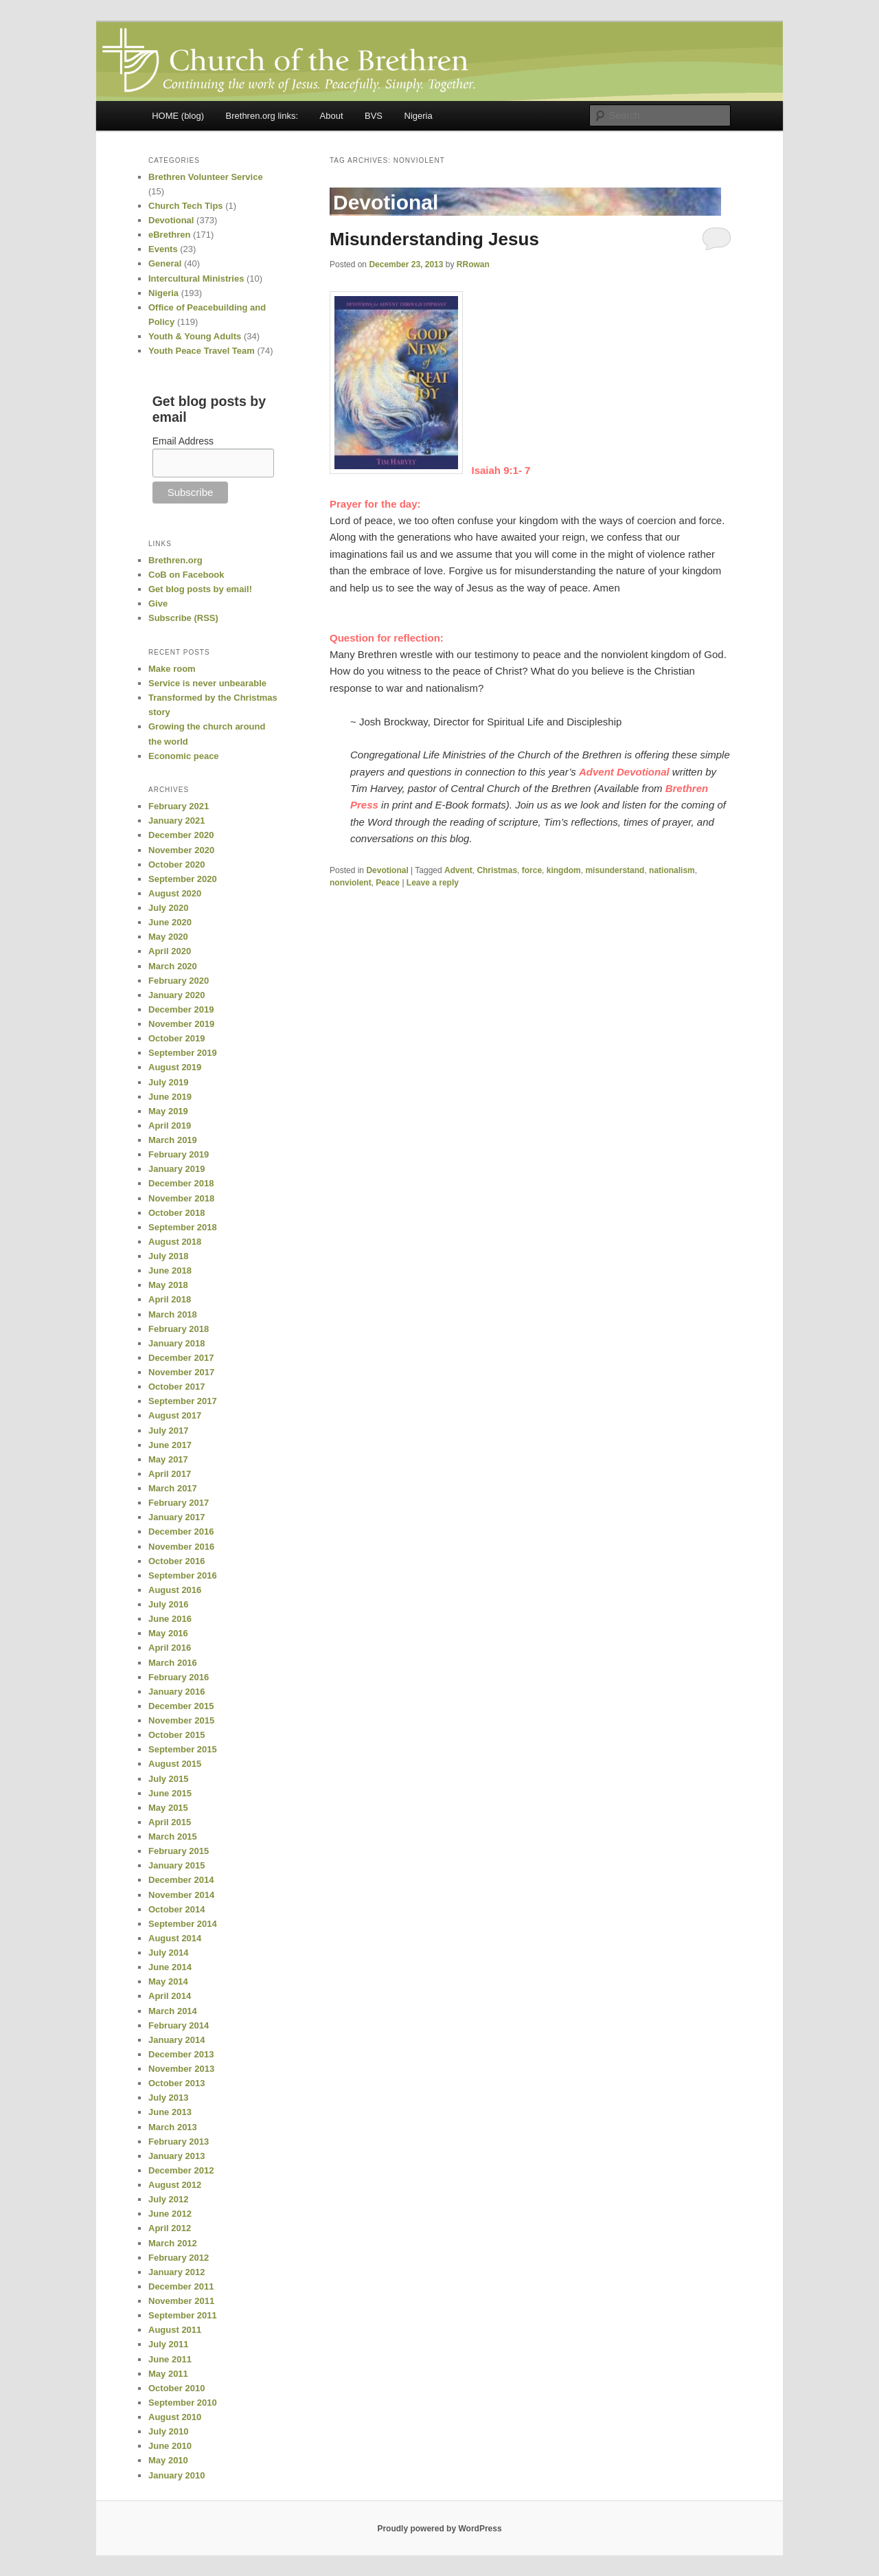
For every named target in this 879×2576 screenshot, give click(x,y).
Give (158, 603)
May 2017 (168, 1459)
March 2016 (172, 1663)
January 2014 (176, 2040)
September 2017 (182, 1401)
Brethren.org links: (262, 116)
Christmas (497, 870)
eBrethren (169, 234)
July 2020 (168, 908)
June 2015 (170, 1793)
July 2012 (168, 2199)
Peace (388, 883)
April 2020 (169, 951)
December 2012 (181, 2170)
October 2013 (176, 2083)
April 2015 (169, 1822)
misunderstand (614, 870)
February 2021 (178, 806)
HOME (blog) (178, 116)
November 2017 (181, 1372)
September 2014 (182, 1924)
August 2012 (174, 2185)
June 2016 (170, 1619)
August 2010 (174, 2417)
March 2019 (172, 1140)
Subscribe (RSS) (183, 618)
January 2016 (176, 1691)
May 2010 (168, 2460)
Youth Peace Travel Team (201, 351)
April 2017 (169, 1474)
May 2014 (168, 1981)
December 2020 (181, 835)
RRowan (473, 264)
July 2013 (168, 2097)
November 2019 (181, 1024)
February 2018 (178, 1329)
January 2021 (176, 820)
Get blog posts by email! (200, 589)
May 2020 (168, 936)
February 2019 (178, 1154)
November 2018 (181, 1198)
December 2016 (181, 1531)
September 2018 (182, 1227)
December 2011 (181, 2286)
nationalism (672, 870)
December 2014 (181, 1880)
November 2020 (181, 850)
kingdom (564, 870)
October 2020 (176, 864)
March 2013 (172, 2127)
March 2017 (172, 1488)
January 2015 (176, 1865)
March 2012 (172, 2243)
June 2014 (170, 1967)
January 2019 (176, 1169)
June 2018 (170, 1270)
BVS (374, 116)
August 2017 (174, 1415)
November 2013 (181, 2069)
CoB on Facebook (186, 574)
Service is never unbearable (207, 683)
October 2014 (176, 1909)
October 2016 (176, 1561)
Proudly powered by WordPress (439, 2528)
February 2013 (178, 2141)
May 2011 (168, 2374)
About (331, 116)
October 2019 (176, 1038)
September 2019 (182, 1053)
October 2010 (176, 2388)
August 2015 (174, 1764)
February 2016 (178, 1677)
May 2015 (168, 1808)
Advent (458, 870)
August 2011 (174, 2330)
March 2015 (172, 1836)
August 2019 (174, 1067)
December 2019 (181, 1009)
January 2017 (176, 1517)
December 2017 (181, 1358)
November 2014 (181, 1895)
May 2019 (168, 1111)
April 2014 (169, 1996)
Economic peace (183, 756)
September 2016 (182, 1575)
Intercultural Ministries (196, 278)
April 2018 (169, 1299)
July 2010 (168, 2431)
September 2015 (182, 1749)
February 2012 (178, 2257)
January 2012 (176, 2272)
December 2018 (181, 1183)
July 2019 (168, 1082)
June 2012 (170, 2213)
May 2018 (168, 1285)
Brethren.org (175, 560)
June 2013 (170, 2112)
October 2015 (176, 1735)
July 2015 (168, 1779)
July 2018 (168, 1256)
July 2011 (168, 2344)
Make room (172, 669)
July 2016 (168, 1604)
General (164, 263)
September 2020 (182, 879)
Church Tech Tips (185, 206)
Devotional (387, 870)
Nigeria (418, 116)
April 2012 (169, 2228)
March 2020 (172, 966)
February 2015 (178, 1851)
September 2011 (182, 2315)
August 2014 (174, 1938)
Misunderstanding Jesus (434, 239)
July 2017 (168, 1430)
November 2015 (181, 1720)
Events (163, 249)
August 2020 (174, 893)
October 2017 (176, 1386)
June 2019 (170, 1097)
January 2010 (176, 2475)
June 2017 (170, 1445)
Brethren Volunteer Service (205, 177)
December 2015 (181, 1706)
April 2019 (169, 1125)
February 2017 (178, 1503)
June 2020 (170, 922)
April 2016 (169, 1647)
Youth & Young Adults (194, 336)
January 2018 (176, 1343)
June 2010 (170, 2446)
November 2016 (181, 1546)
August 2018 (174, 1241)
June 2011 (170, 2359)
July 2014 (168, 1952)
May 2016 (168, 1633)
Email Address (183, 441)
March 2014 (172, 2011)
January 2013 (176, 2156)
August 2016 (174, 1590)
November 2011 (181, 2301)
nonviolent (351, 883)
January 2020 (176, 995)
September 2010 (182, 2402)
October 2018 (176, 1213)
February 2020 (178, 980)
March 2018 (172, 1314)
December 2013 (181, 2054)
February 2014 (178, 2025)
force (532, 870)
